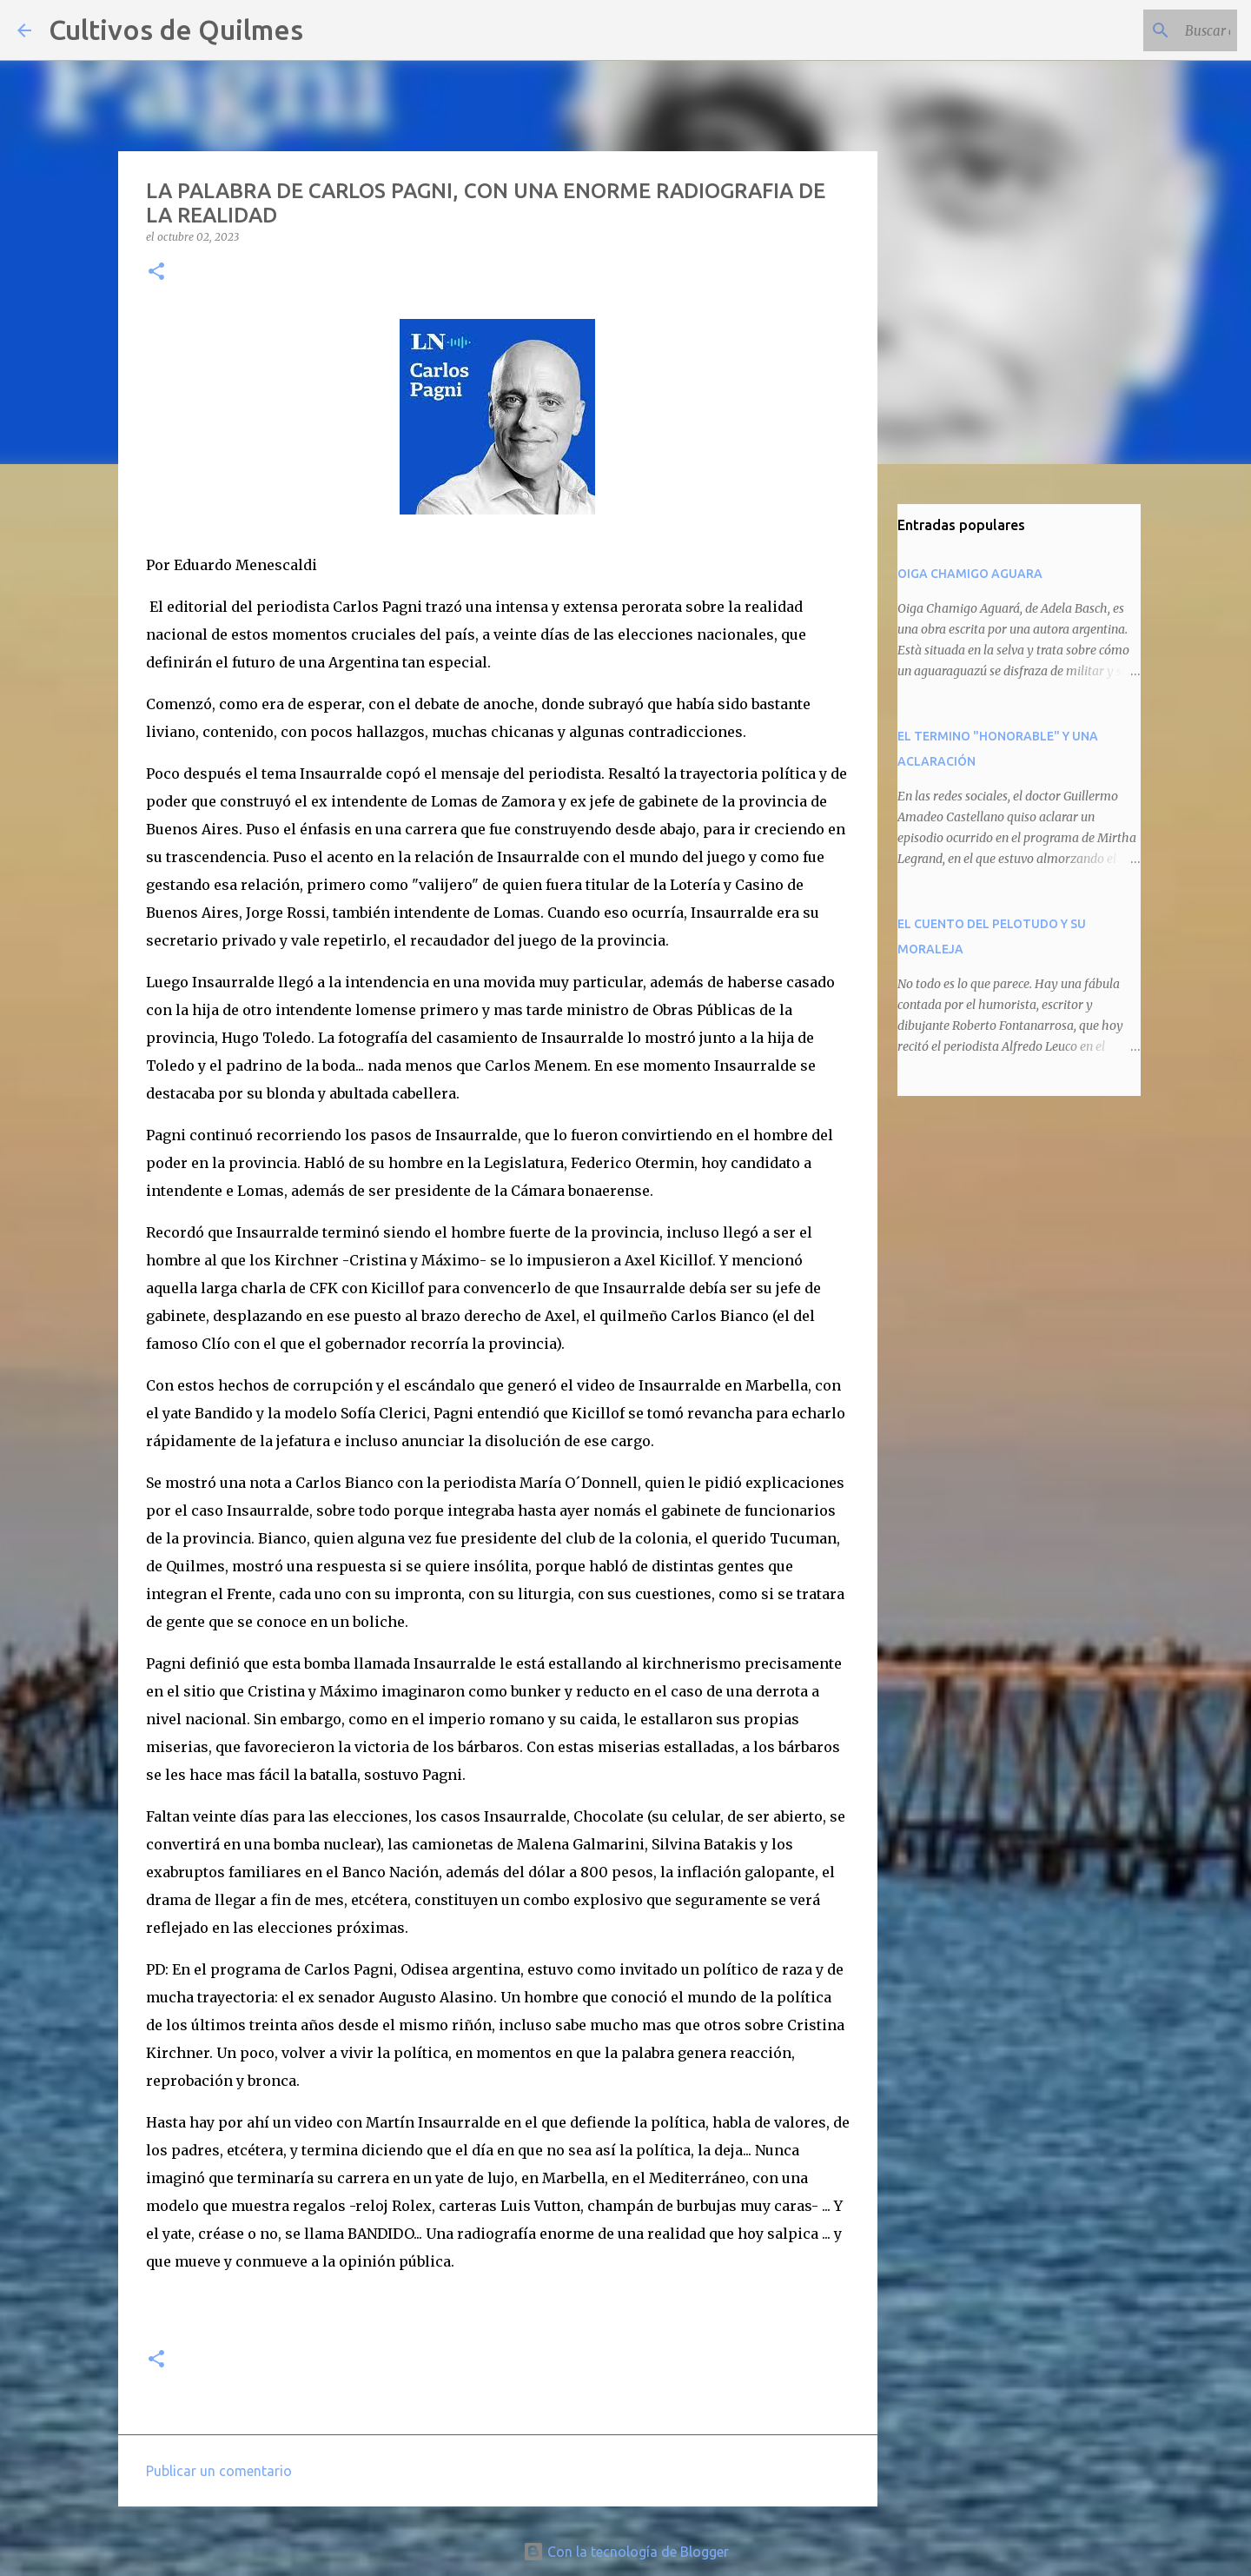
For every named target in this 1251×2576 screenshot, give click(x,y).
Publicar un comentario (219, 2471)
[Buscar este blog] (1146, 30)
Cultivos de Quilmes (176, 29)
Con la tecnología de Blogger (626, 2551)
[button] (156, 272)
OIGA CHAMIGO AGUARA (969, 574)
